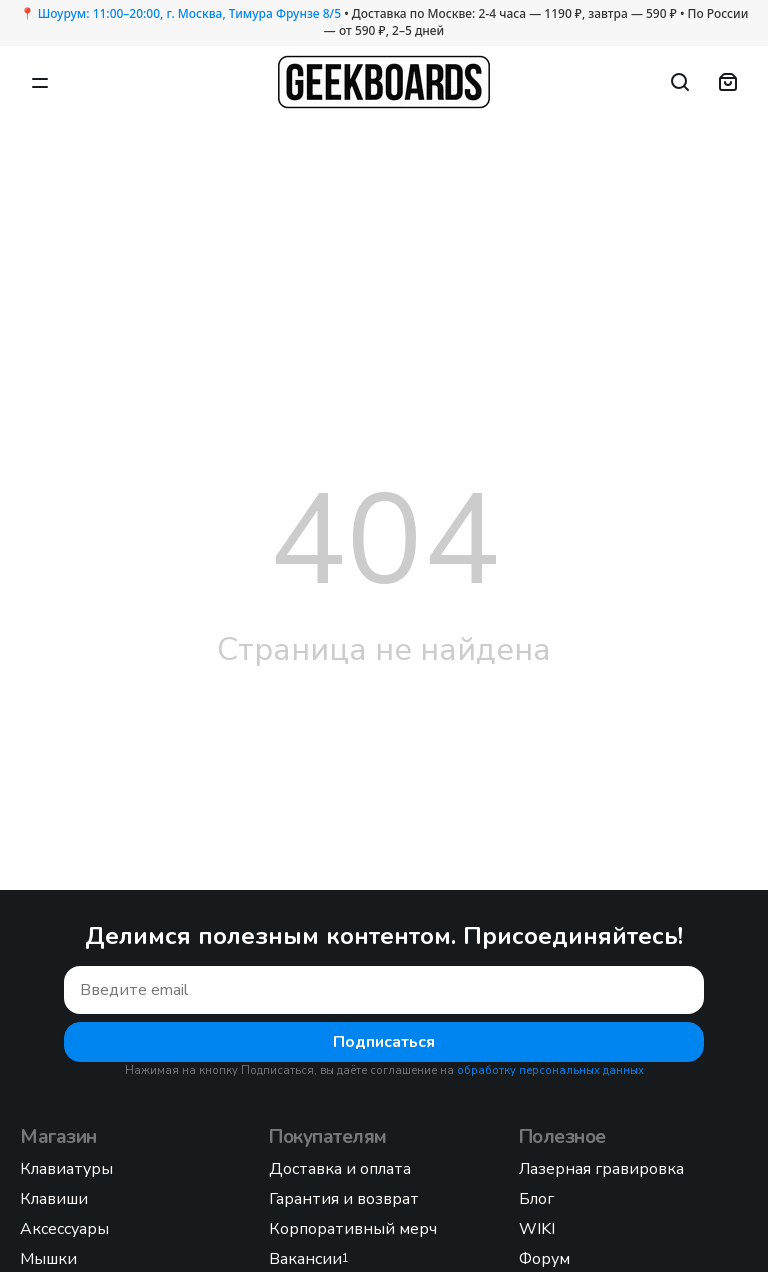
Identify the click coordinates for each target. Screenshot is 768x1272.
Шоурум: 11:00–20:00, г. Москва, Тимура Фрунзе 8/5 (189, 13)
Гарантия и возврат (344, 1199)
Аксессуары (64, 1229)
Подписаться (384, 1042)
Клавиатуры (66, 1169)
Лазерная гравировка (601, 1169)
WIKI (537, 1229)
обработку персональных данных (550, 1070)
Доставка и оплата (340, 1169)
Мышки (48, 1259)
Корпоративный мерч (353, 1229)
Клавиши (54, 1199)
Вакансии (309, 1259)
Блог (536, 1199)
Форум (544, 1259)
